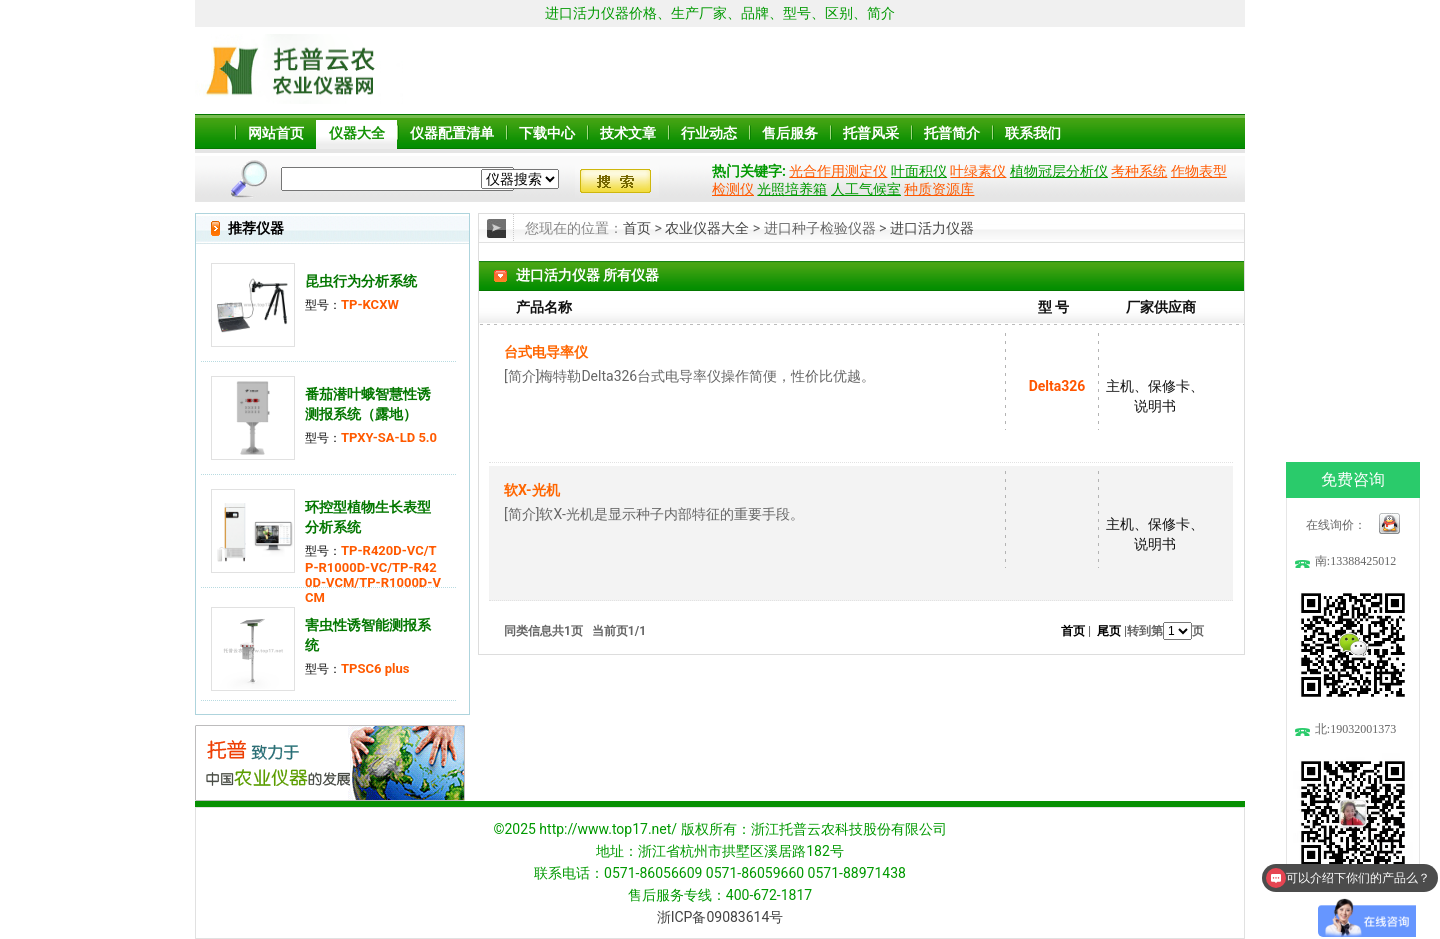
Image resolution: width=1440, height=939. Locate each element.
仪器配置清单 (452, 133)
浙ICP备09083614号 (720, 917)
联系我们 (1033, 133)
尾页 (1109, 631)
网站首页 (276, 133)
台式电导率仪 (546, 352)
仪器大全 (357, 133)
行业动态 (709, 133)
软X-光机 (532, 490)
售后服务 (790, 133)
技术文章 (628, 133)
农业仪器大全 (707, 228)
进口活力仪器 (932, 228)
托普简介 (952, 133)
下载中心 (547, 133)
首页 (637, 228)
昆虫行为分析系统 (361, 281)
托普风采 (871, 133)
